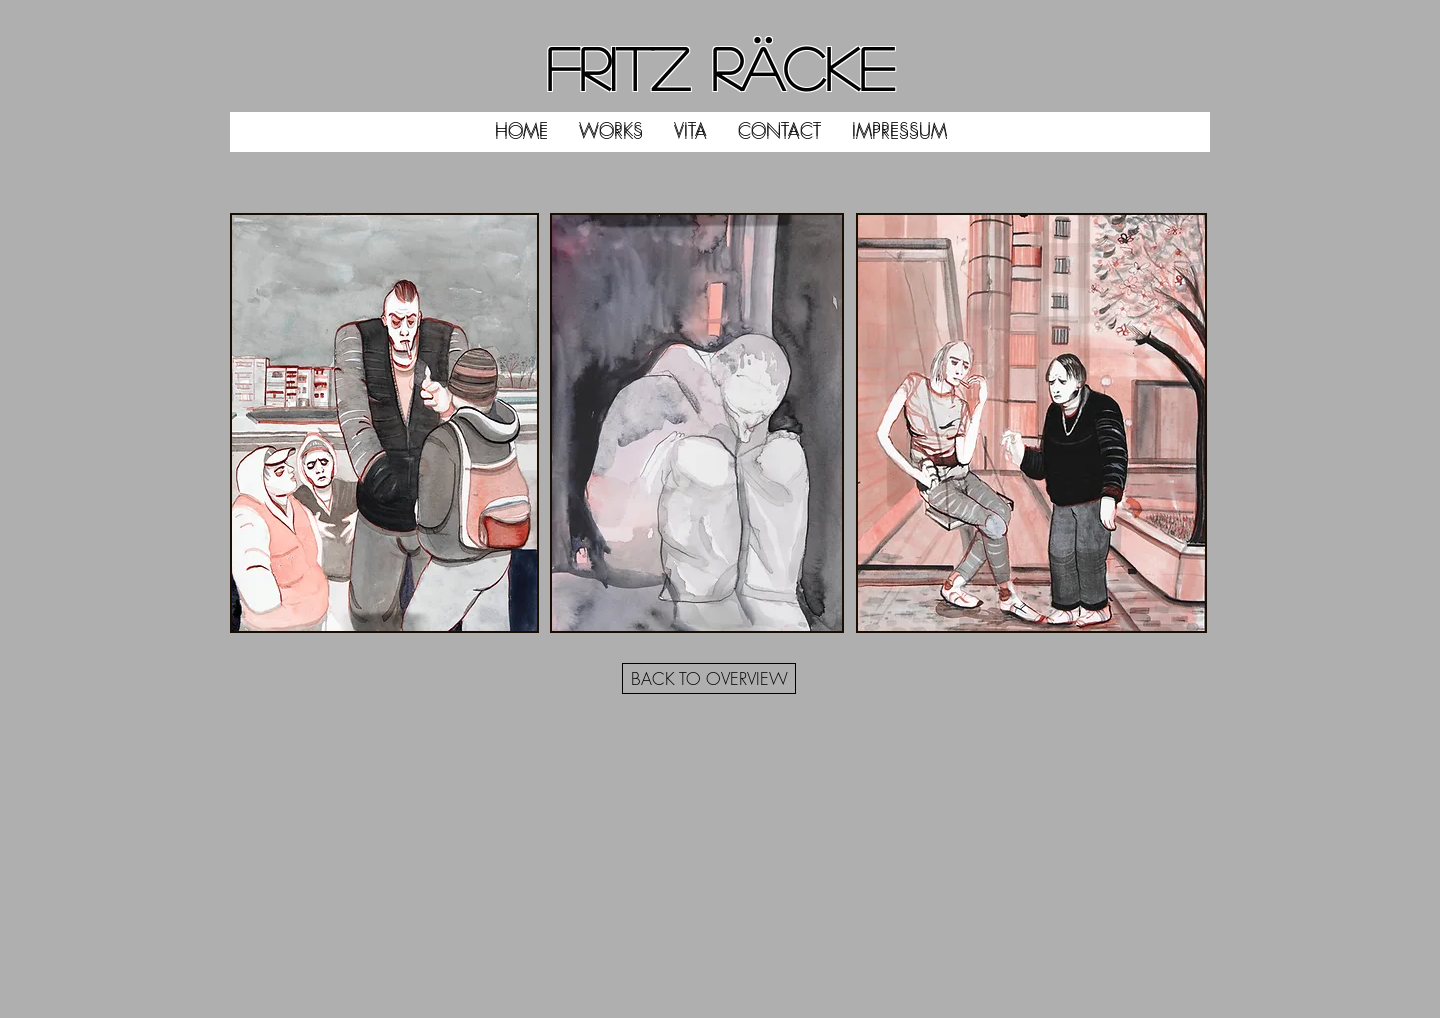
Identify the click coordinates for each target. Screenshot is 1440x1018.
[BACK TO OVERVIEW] (709, 678)
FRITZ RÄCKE (720, 67)
